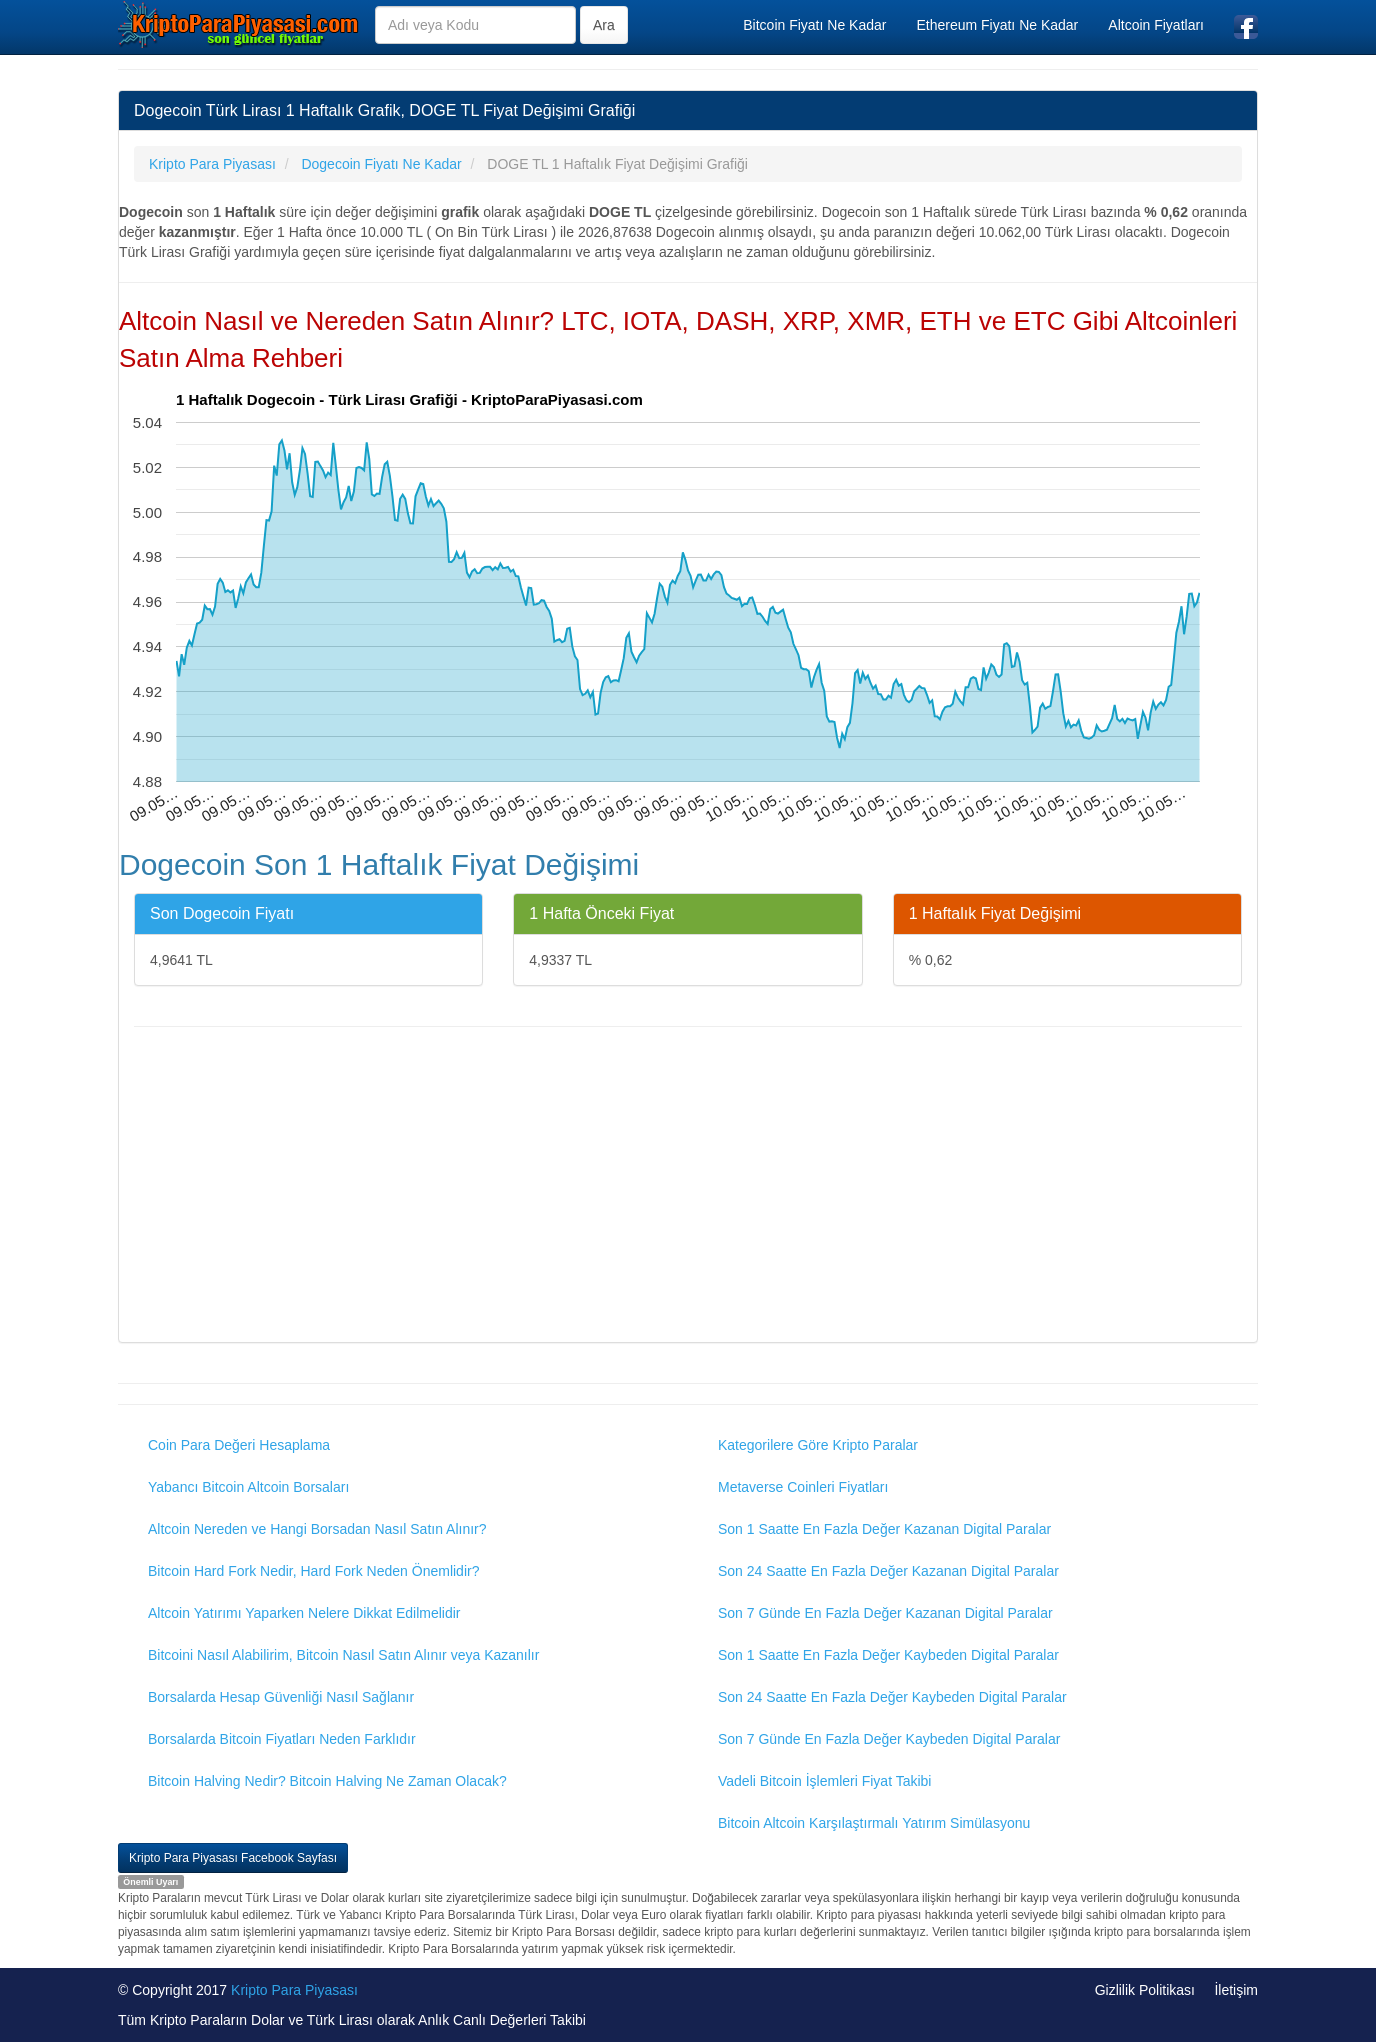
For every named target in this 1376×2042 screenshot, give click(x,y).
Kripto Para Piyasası (294, 1990)
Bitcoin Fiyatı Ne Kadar (814, 25)
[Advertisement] (688, 1187)
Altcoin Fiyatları (1156, 25)
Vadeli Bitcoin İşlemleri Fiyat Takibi (824, 1781)
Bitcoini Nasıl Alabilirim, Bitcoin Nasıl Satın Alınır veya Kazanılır (343, 1655)
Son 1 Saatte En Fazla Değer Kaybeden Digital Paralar (888, 1655)
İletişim (1236, 1990)
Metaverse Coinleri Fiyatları (803, 1487)
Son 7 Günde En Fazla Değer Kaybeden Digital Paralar (889, 1739)
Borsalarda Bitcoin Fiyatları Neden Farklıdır (282, 1739)
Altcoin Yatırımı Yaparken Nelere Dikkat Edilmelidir (304, 1613)
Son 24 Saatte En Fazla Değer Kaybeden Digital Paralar (892, 1697)
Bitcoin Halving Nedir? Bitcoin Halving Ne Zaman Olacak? (327, 1781)
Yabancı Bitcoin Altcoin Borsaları (248, 1487)
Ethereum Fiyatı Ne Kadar (997, 25)
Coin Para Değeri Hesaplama (239, 1445)
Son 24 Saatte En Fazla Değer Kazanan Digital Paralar (888, 1571)
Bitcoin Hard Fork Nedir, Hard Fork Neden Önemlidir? (313, 1571)
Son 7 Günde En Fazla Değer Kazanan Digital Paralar (885, 1613)
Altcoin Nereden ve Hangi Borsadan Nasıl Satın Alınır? (317, 1529)
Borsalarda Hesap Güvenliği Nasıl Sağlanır (281, 1697)
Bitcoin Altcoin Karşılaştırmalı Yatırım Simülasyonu (874, 1823)
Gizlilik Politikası (1145, 1990)
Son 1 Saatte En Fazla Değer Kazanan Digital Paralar (884, 1529)
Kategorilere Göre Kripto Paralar (818, 1445)
